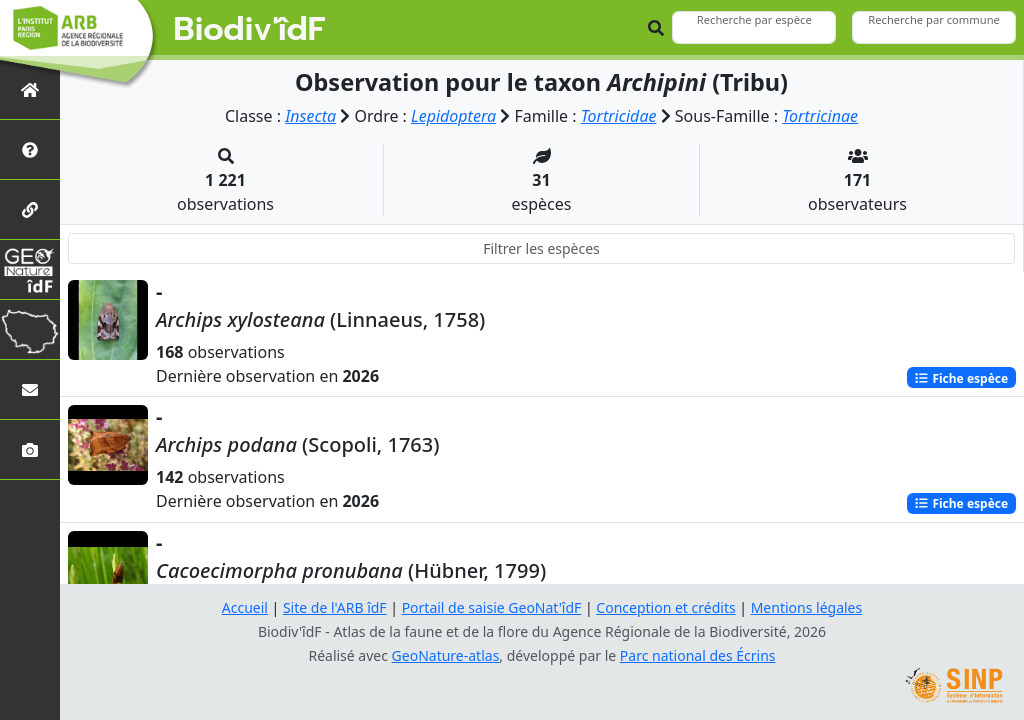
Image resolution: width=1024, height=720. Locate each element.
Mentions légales (807, 607)
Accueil (245, 607)
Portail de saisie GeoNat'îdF (492, 607)
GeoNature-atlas (446, 655)
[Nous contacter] (30, 389)
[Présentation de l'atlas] (30, 149)
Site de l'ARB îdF (335, 607)
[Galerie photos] (30, 449)
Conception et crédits (665, 607)
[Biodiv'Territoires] (30, 329)
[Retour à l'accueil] (30, 89)
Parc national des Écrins (698, 655)
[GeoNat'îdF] (30, 269)
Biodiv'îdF (250, 30)
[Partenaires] (30, 209)
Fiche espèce (961, 377)
